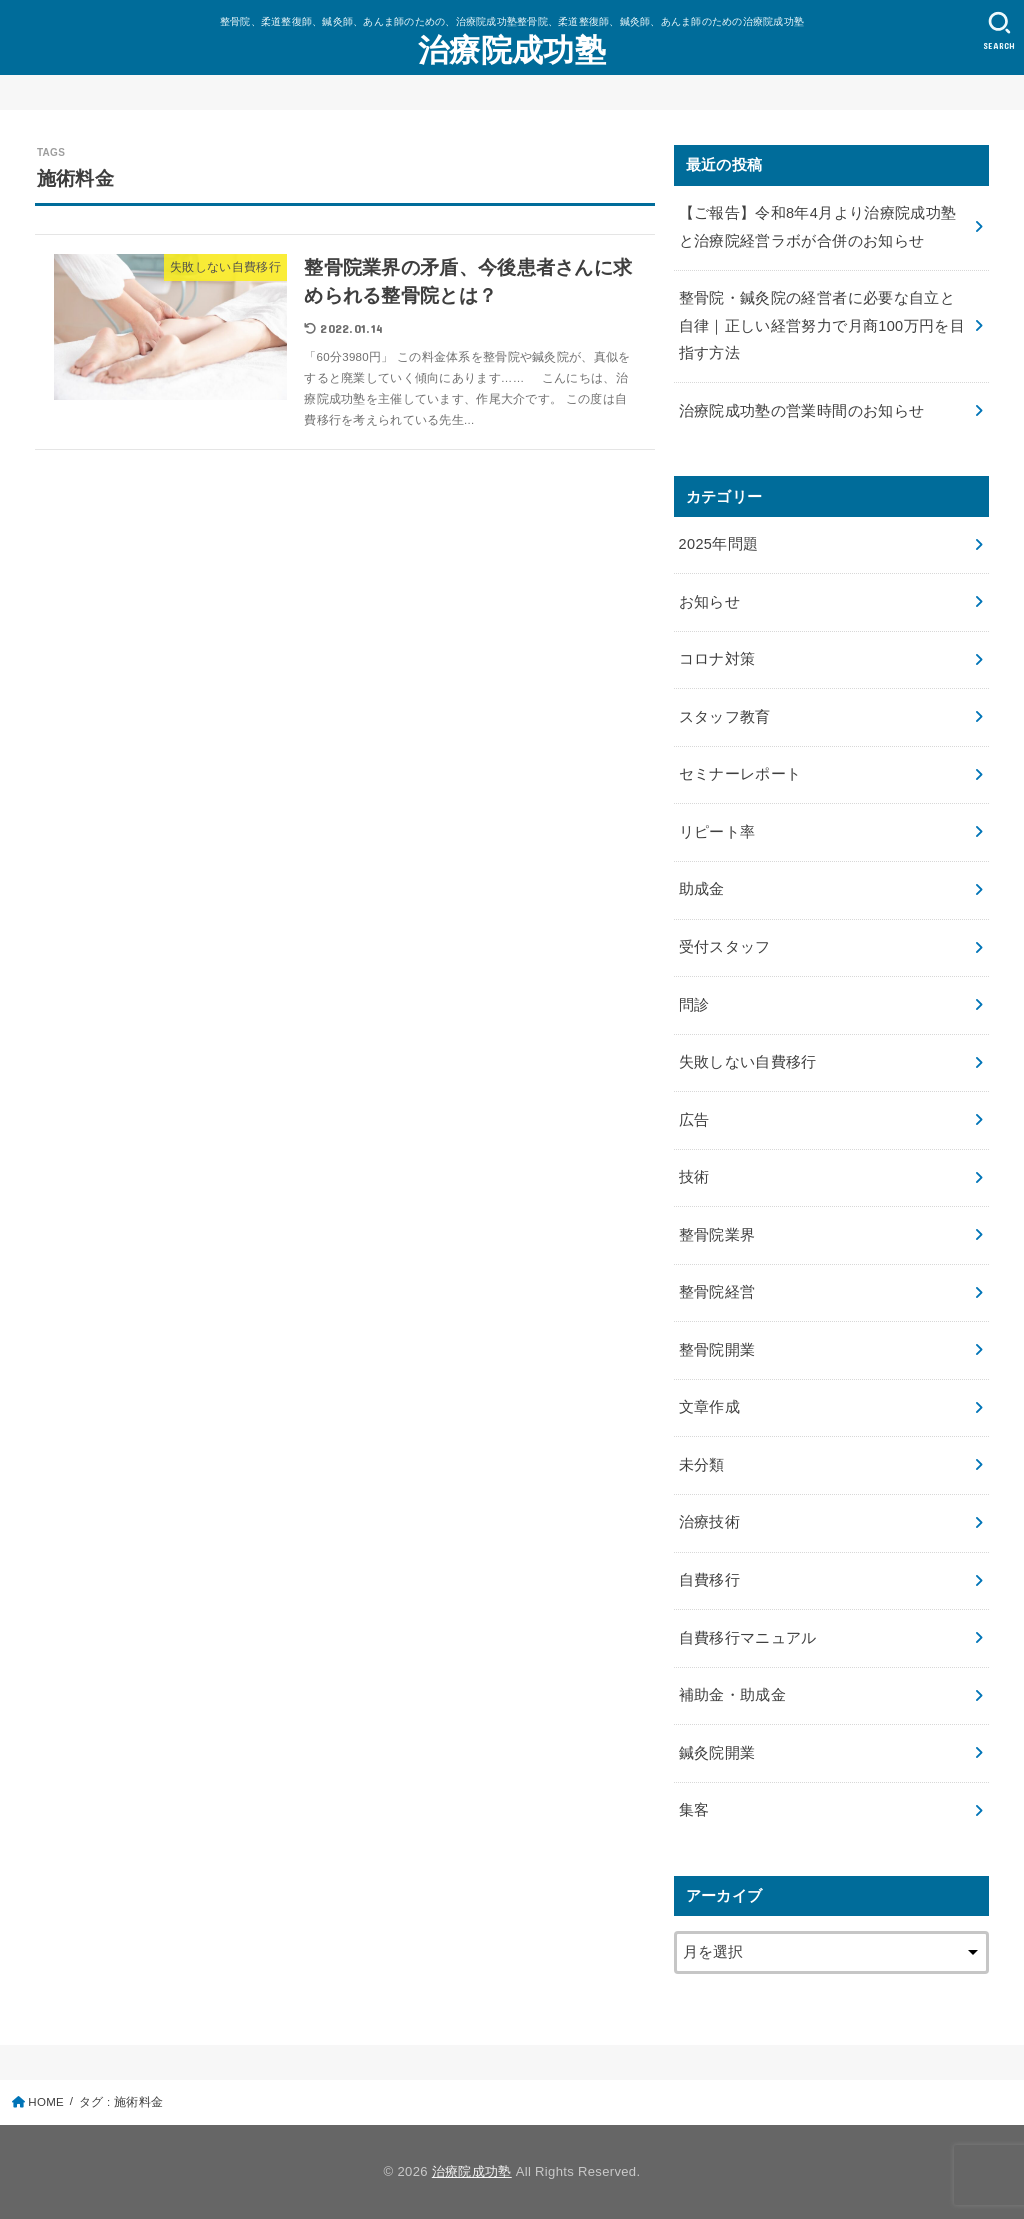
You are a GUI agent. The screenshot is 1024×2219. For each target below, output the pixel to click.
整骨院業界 (717, 1235)
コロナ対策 (717, 659)
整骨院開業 (717, 1350)
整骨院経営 (717, 1292)
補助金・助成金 (733, 1695)
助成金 (702, 889)
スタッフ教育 (725, 717)
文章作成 (709, 1407)
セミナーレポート (740, 774)
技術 (694, 1177)
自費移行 (709, 1580)
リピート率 (717, 832)
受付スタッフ (725, 947)
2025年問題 (719, 544)
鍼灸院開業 (717, 1753)
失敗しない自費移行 (748, 1062)
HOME (46, 2102)
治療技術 (709, 1522)
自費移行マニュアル (748, 1638)
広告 (694, 1120)
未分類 (702, 1465)
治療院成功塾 (512, 50)
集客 (694, 1810)
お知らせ (709, 602)
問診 (694, 1005)
